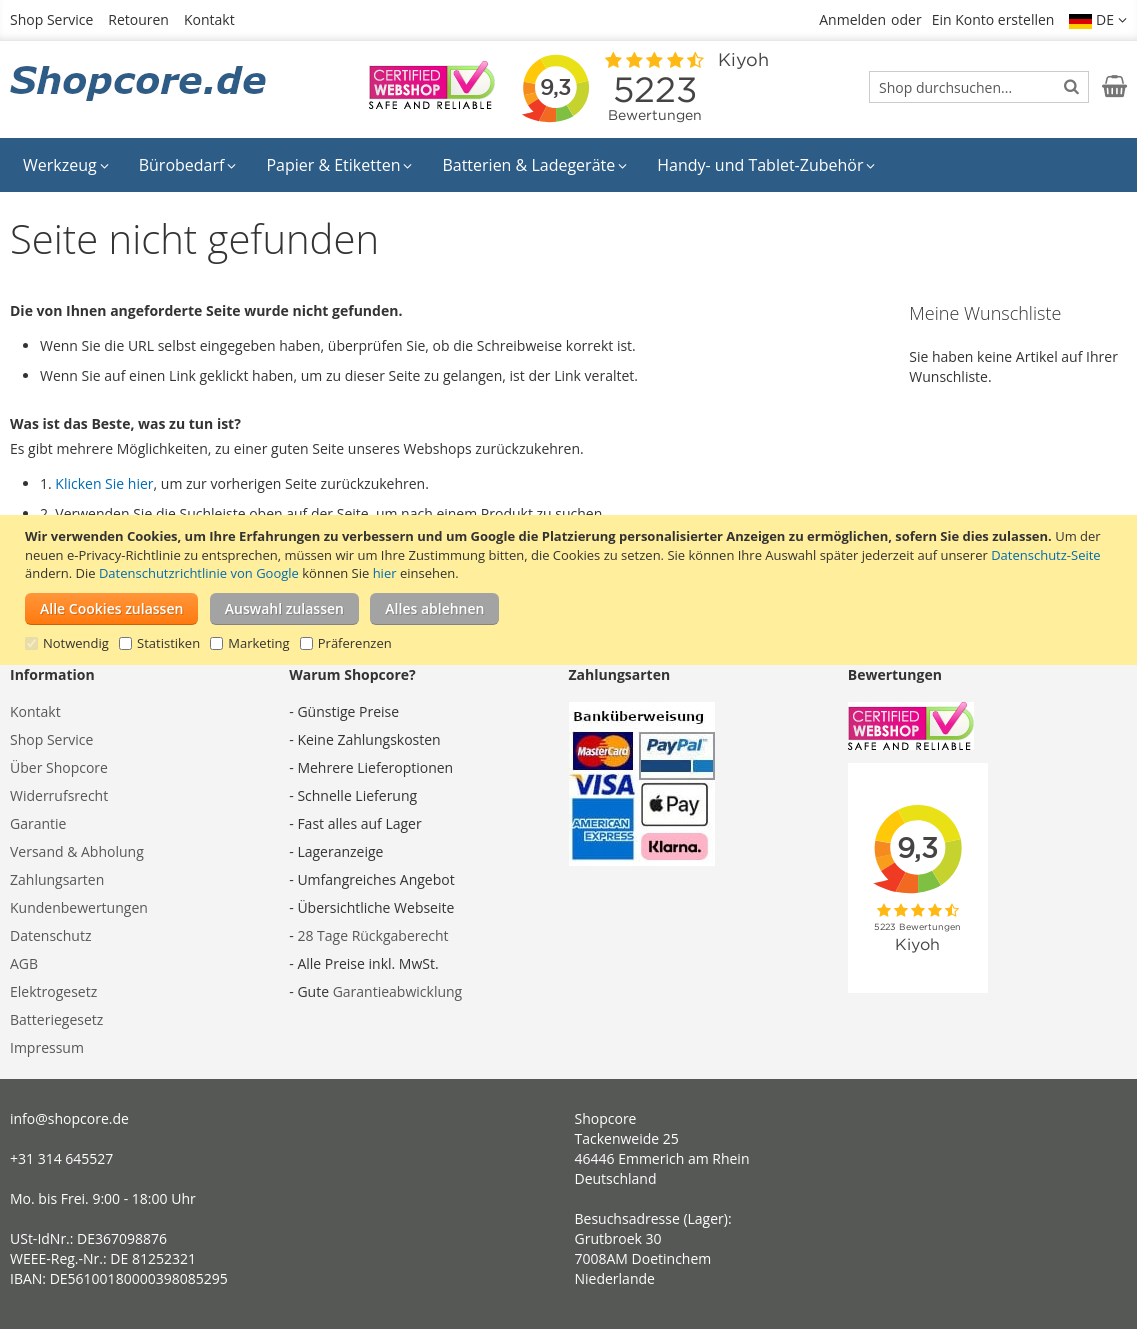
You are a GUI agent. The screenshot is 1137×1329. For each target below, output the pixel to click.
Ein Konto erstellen (993, 19)
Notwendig (76, 643)
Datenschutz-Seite (1045, 555)
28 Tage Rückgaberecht (372, 935)
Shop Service (51, 19)
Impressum (47, 1047)
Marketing (258, 643)
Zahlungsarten (57, 879)
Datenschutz (50, 935)
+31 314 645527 (61, 1158)
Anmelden (852, 19)
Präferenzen (355, 643)
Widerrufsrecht (59, 795)
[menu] (568, 165)
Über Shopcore (59, 767)
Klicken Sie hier (104, 483)
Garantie (38, 823)
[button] (1098, 20)
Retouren (138, 19)
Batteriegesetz (56, 1019)
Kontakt (209, 19)
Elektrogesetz (53, 991)
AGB (24, 963)
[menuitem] (66, 165)
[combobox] (979, 87)
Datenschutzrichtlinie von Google (199, 573)
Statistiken (168, 643)
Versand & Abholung (77, 851)
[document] (571, 589)
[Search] (1071, 86)
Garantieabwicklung (398, 991)
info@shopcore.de (69, 1118)
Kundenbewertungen (79, 907)
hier (385, 573)
